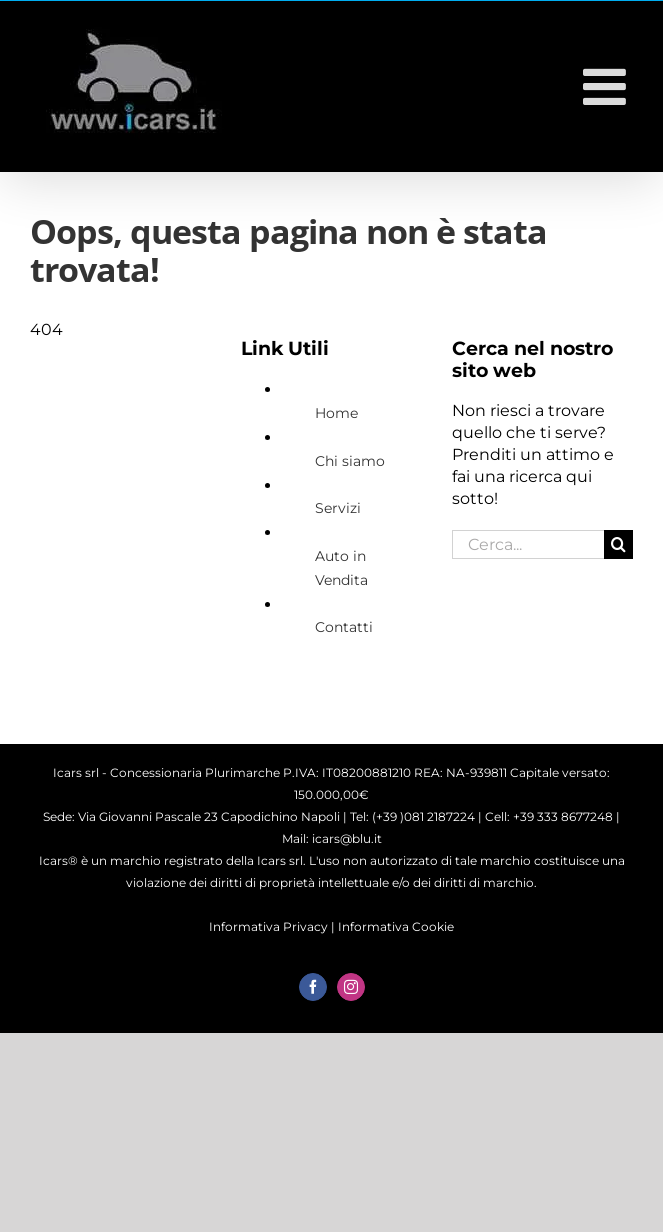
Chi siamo (350, 461)
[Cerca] (618, 544)
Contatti (344, 627)
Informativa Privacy (268, 926)
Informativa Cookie (396, 926)
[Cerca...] (528, 544)
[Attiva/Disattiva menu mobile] (608, 86)
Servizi (338, 508)
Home (336, 413)
